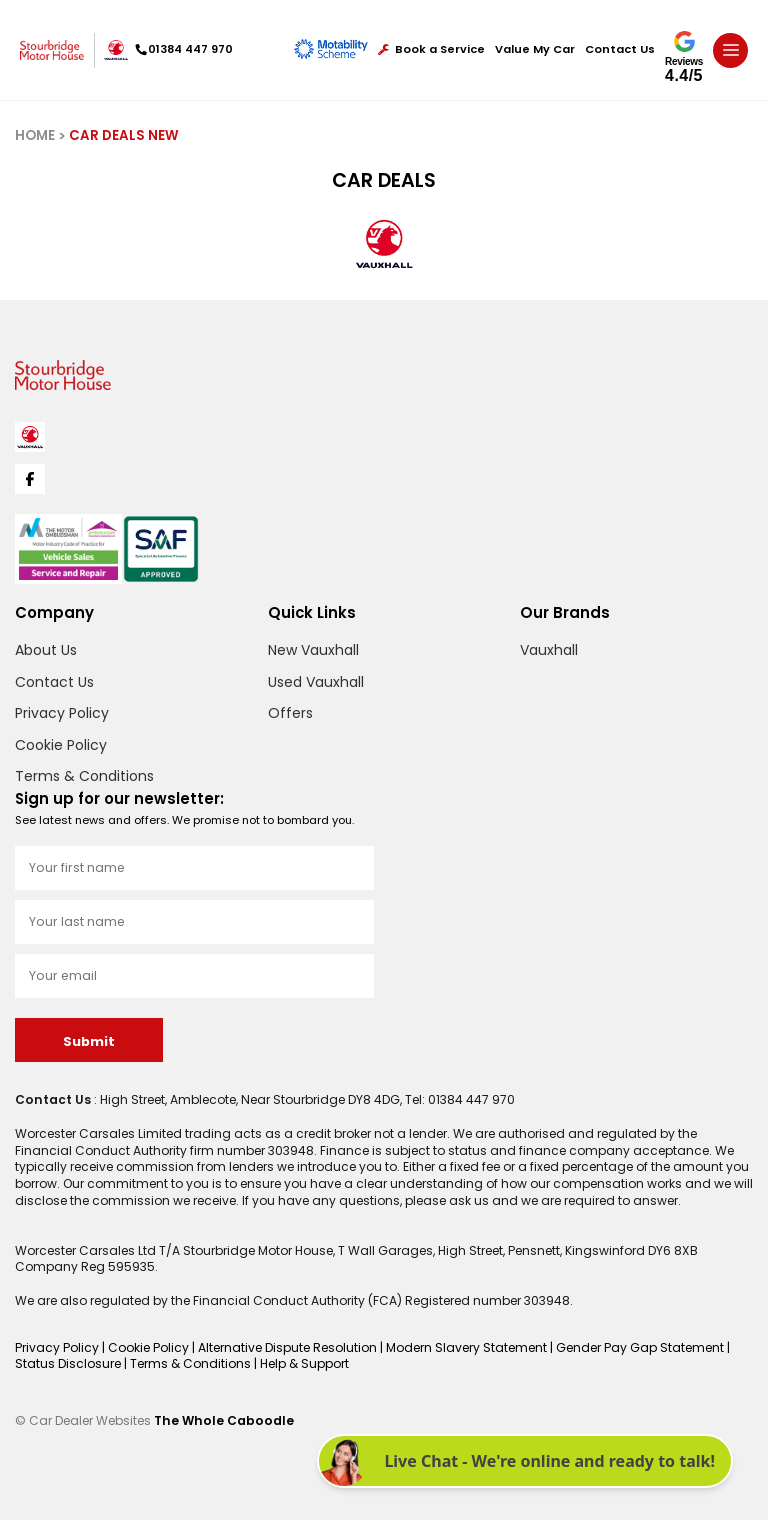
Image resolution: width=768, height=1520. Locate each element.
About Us (46, 650)
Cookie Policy (61, 745)
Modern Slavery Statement (468, 1347)
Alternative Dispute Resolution (289, 1347)
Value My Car (535, 49)
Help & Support (304, 1363)
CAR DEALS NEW (124, 135)
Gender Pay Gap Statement (641, 1347)
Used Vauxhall (316, 682)
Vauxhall (549, 650)
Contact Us (620, 49)
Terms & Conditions (84, 776)
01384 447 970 (184, 49)
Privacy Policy (62, 713)
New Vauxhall (313, 650)
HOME (35, 135)
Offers (290, 713)
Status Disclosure (69, 1363)
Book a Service (431, 49)
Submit (89, 1041)
